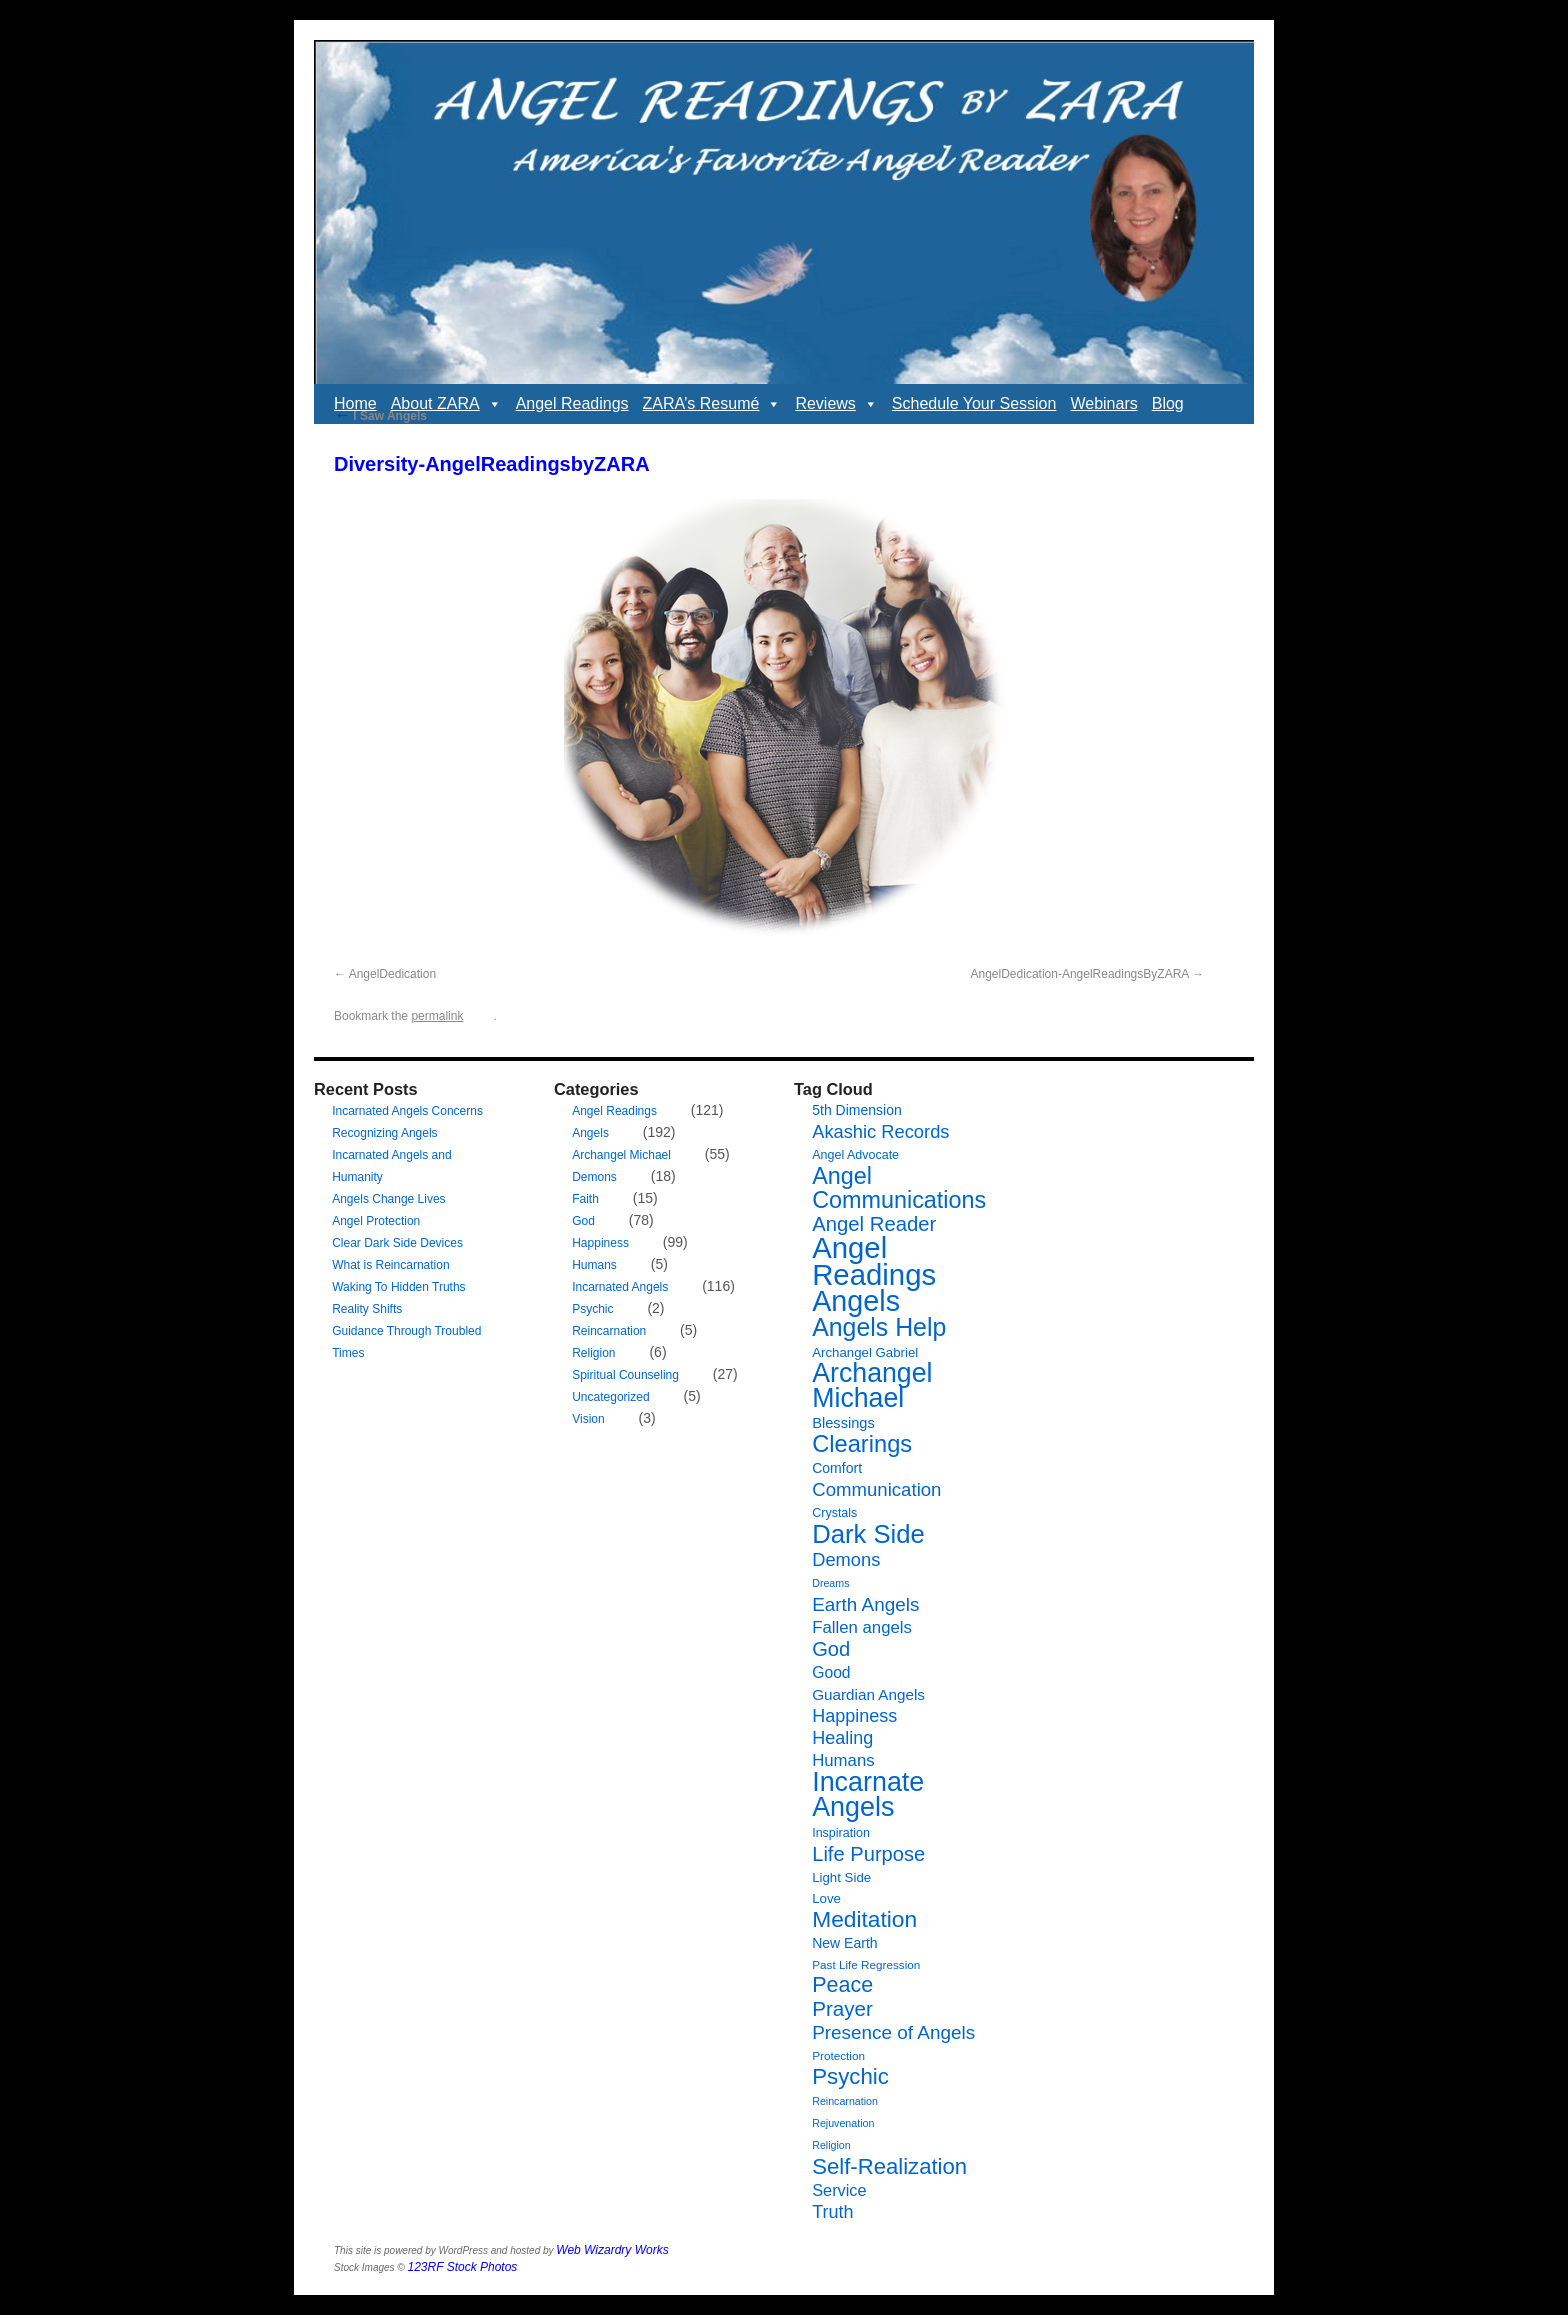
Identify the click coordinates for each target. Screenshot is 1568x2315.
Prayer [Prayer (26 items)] (842, 2008)
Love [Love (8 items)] (826, 1898)
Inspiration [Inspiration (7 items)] (841, 1833)
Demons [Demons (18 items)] (846, 1559)
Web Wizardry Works (612, 2250)
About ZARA (446, 404)
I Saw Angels (380, 416)
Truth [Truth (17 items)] (832, 2212)
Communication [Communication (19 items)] (876, 1489)
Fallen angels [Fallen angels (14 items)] (862, 1627)
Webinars (1103, 403)
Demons (594, 1177)
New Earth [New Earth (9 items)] (844, 1943)
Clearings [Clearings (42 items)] (862, 1444)
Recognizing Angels (384, 1133)
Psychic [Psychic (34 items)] (850, 2076)
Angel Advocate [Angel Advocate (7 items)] (855, 1155)
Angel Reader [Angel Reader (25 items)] (874, 1224)
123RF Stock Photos (463, 2267)
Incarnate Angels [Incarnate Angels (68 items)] (868, 1794)
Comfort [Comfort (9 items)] (837, 1468)
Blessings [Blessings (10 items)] (843, 1423)
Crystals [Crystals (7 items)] (834, 1513)
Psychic (592, 1309)
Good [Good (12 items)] (831, 1672)
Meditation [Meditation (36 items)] (864, 1919)
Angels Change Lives (388, 1199)
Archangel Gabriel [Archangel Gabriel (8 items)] (865, 1352)
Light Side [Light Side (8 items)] (841, 1877)
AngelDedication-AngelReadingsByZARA (1080, 974)
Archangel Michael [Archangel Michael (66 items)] (872, 1385)
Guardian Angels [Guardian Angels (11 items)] (868, 1694)
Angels (590, 1133)
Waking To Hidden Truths (398, 1287)
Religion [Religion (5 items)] (831, 2145)
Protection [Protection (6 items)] (838, 2055)
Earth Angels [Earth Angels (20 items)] (865, 1604)
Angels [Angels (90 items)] (856, 1301)
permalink (437, 1016)
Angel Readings (572, 403)
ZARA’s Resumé (712, 404)
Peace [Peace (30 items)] (842, 1985)
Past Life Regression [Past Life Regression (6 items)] (866, 1964)
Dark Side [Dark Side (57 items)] (868, 1534)
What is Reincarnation (390, 1265)
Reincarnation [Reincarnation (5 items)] (845, 2101)
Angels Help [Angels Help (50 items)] (879, 1327)
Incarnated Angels (620, 1287)
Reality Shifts (367, 1309)
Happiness (600, 1243)
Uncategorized (610, 1397)
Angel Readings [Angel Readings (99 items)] (874, 1261)
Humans (594, 1265)
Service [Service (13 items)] (839, 2190)
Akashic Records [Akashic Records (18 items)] (880, 1131)
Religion (593, 1353)
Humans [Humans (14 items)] (843, 1760)
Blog (1168, 403)
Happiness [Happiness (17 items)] (854, 1716)
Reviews (836, 404)
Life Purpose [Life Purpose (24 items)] (868, 1854)
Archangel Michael (621, 1155)
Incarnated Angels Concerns (407, 1111)
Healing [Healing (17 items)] (842, 1738)
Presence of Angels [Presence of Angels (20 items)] (893, 2032)
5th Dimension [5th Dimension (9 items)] (857, 1110)
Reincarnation (609, 1331)
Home (355, 403)
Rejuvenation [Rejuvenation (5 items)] (843, 2123)
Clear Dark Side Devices (397, 1243)
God (583, 1221)
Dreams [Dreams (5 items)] (830, 1583)
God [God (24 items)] (831, 1649)
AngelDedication (392, 974)
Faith (585, 1199)
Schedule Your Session (974, 403)
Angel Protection (376, 1221)
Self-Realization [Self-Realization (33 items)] (889, 2166)
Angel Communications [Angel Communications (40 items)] (899, 1188)
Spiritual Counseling (625, 1375)
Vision (588, 1419)
